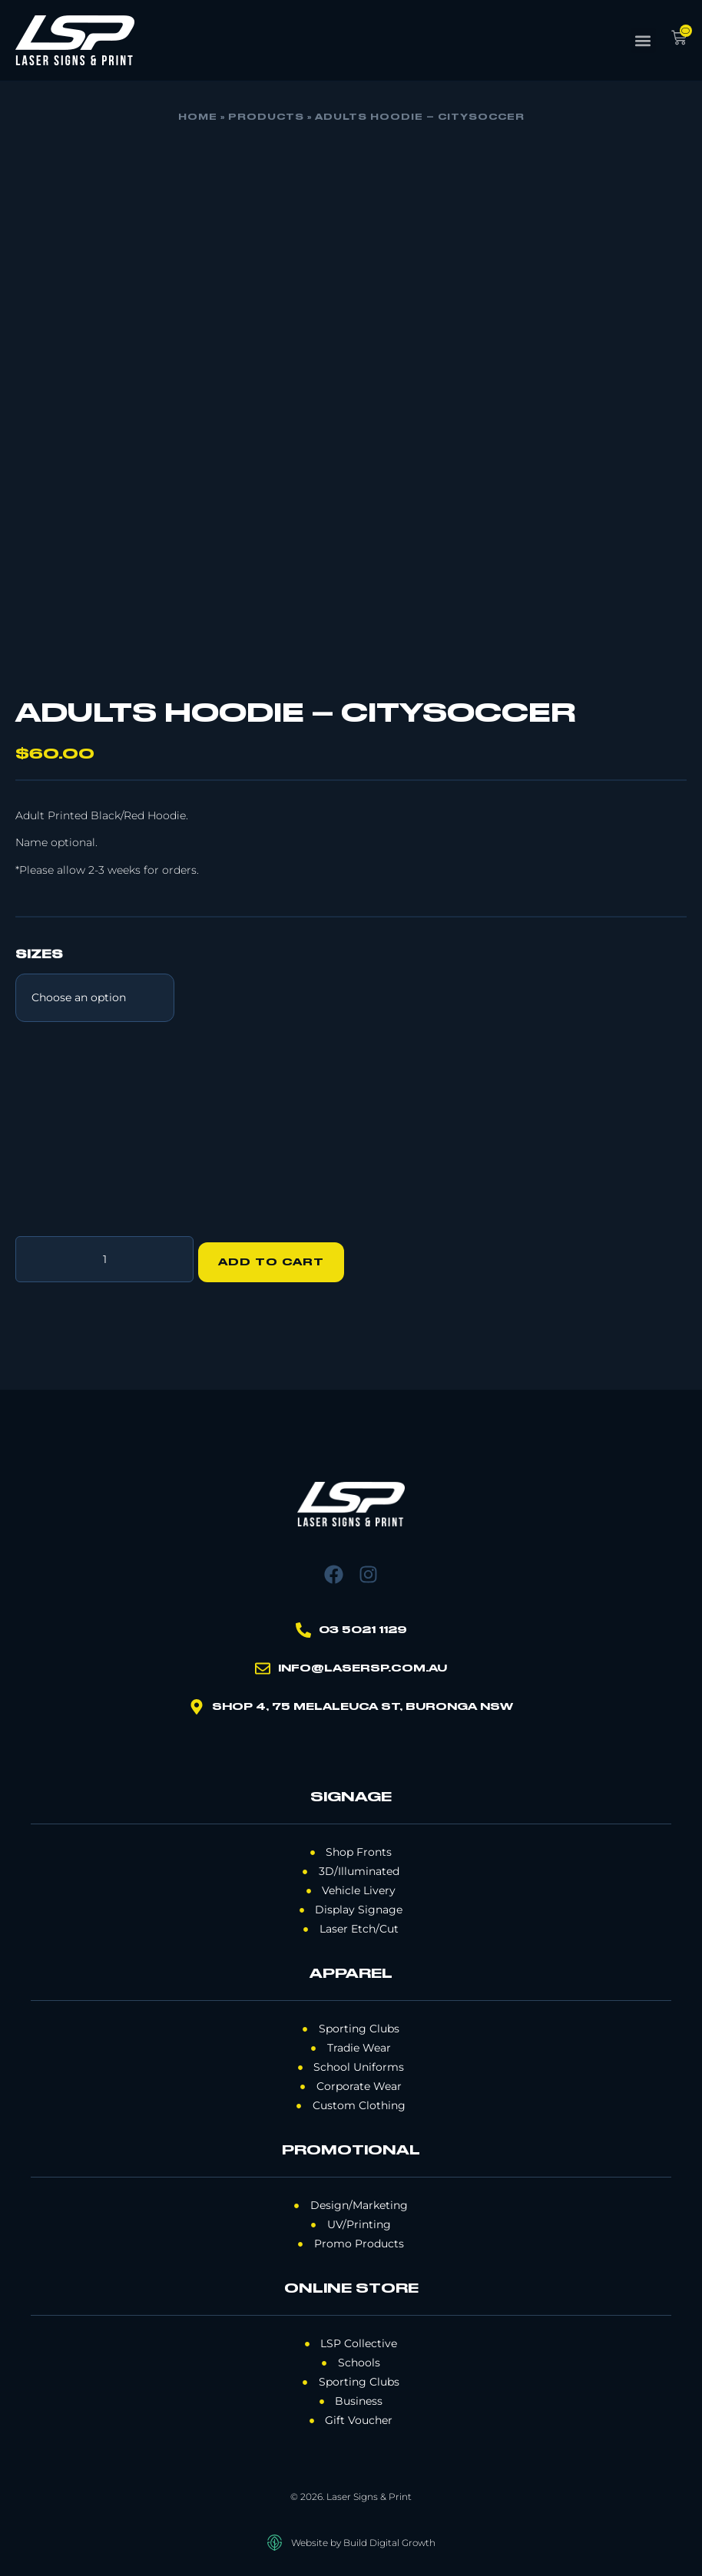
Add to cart (277, 1256)
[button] (643, 40)
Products (266, 117)
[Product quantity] (104, 1256)
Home (197, 117)
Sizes (39, 955)
